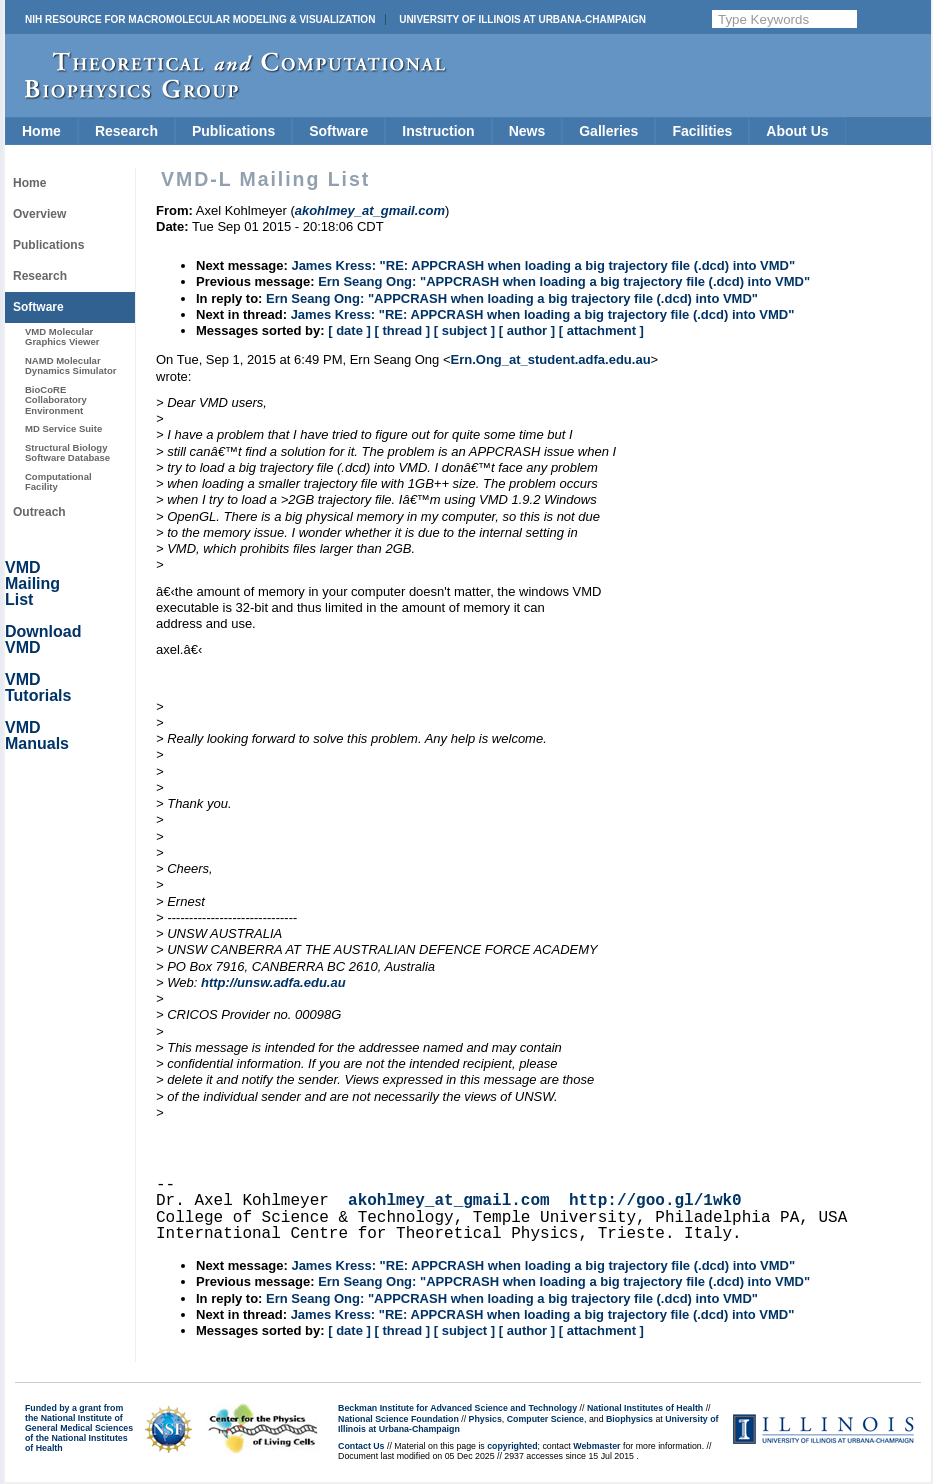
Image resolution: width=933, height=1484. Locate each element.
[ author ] (527, 330)
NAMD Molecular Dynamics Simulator (71, 365)
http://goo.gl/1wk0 (655, 1201)
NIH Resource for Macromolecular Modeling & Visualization (200, 19)
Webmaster (596, 1446)
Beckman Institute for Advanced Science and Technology (457, 1408)
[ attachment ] (601, 330)
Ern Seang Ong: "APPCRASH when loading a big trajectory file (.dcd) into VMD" (564, 281)
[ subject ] (464, 330)
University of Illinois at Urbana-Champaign (522, 19)
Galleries (608, 131)
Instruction (438, 131)
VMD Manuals (37, 735)
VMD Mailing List (32, 583)
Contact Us (361, 1446)
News (527, 131)
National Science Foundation (398, 1419)
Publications (233, 131)
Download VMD (43, 639)
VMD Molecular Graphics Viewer (62, 336)
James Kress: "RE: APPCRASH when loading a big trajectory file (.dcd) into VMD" (543, 265)
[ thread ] (402, 330)
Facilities (702, 131)
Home (41, 131)
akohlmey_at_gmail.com (449, 1201)
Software (338, 131)
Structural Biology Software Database (67, 452)
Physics (485, 1419)
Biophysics (629, 1419)
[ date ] (349, 330)
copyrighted (512, 1446)
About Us (797, 131)
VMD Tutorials (38, 687)
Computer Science (545, 1419)
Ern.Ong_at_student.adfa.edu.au (551, 359)
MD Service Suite (63, 428)
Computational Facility (58, 481)
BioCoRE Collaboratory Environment (56, 400)
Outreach (39, 512)
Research (126, 131)
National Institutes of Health (645, 1408)
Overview (39, 214)
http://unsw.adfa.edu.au (273, 982)
